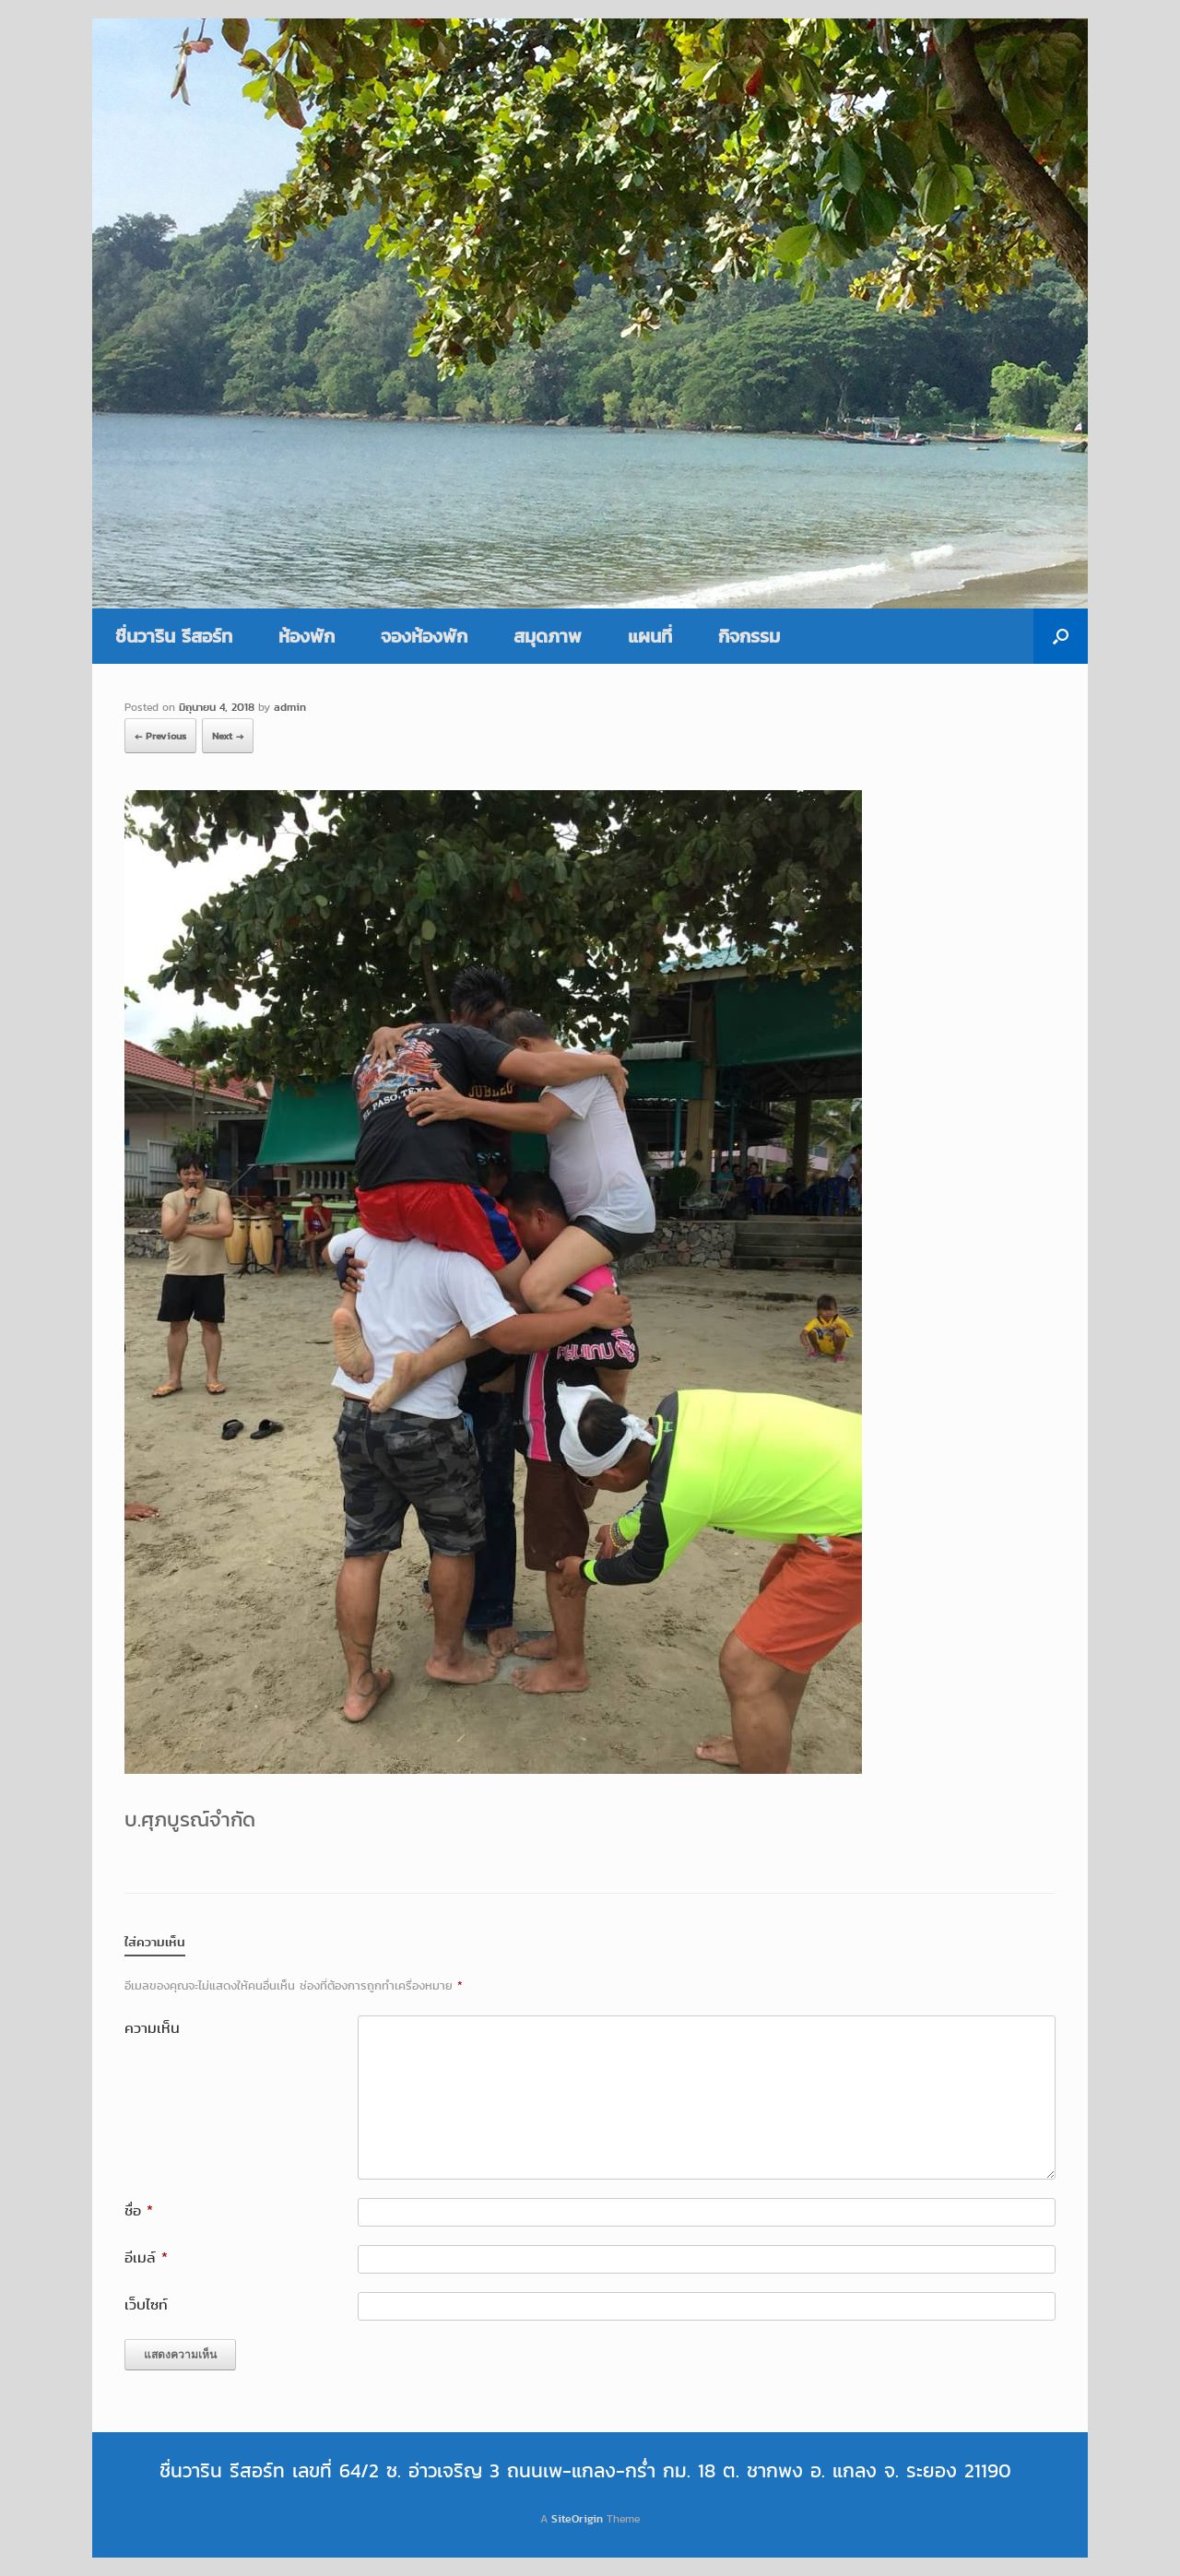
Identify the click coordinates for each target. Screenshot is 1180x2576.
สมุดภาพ (547, 636)
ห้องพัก (306, 636)
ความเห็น (152, 2027)
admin (290, 707)
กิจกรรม (749, 636)
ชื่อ (138, 2210)
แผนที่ (650, 636)
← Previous (160, 735)
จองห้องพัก (424, 636)
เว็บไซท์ (146, 2304)
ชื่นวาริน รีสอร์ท (173, 636)
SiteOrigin (577, 2518)
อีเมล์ (146, 2257)
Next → (227, 735)
